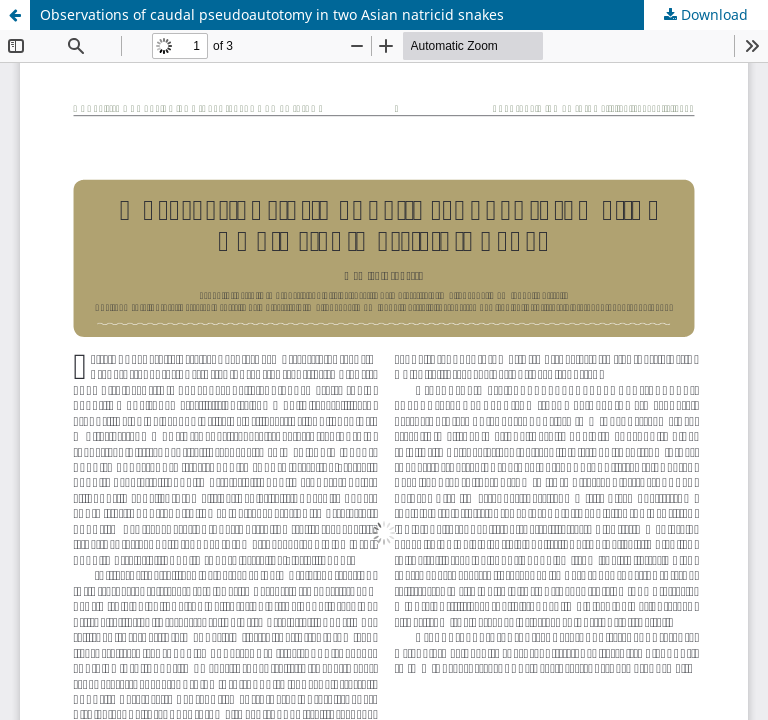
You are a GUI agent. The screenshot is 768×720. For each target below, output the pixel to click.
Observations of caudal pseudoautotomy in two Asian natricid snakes (272, 14)
